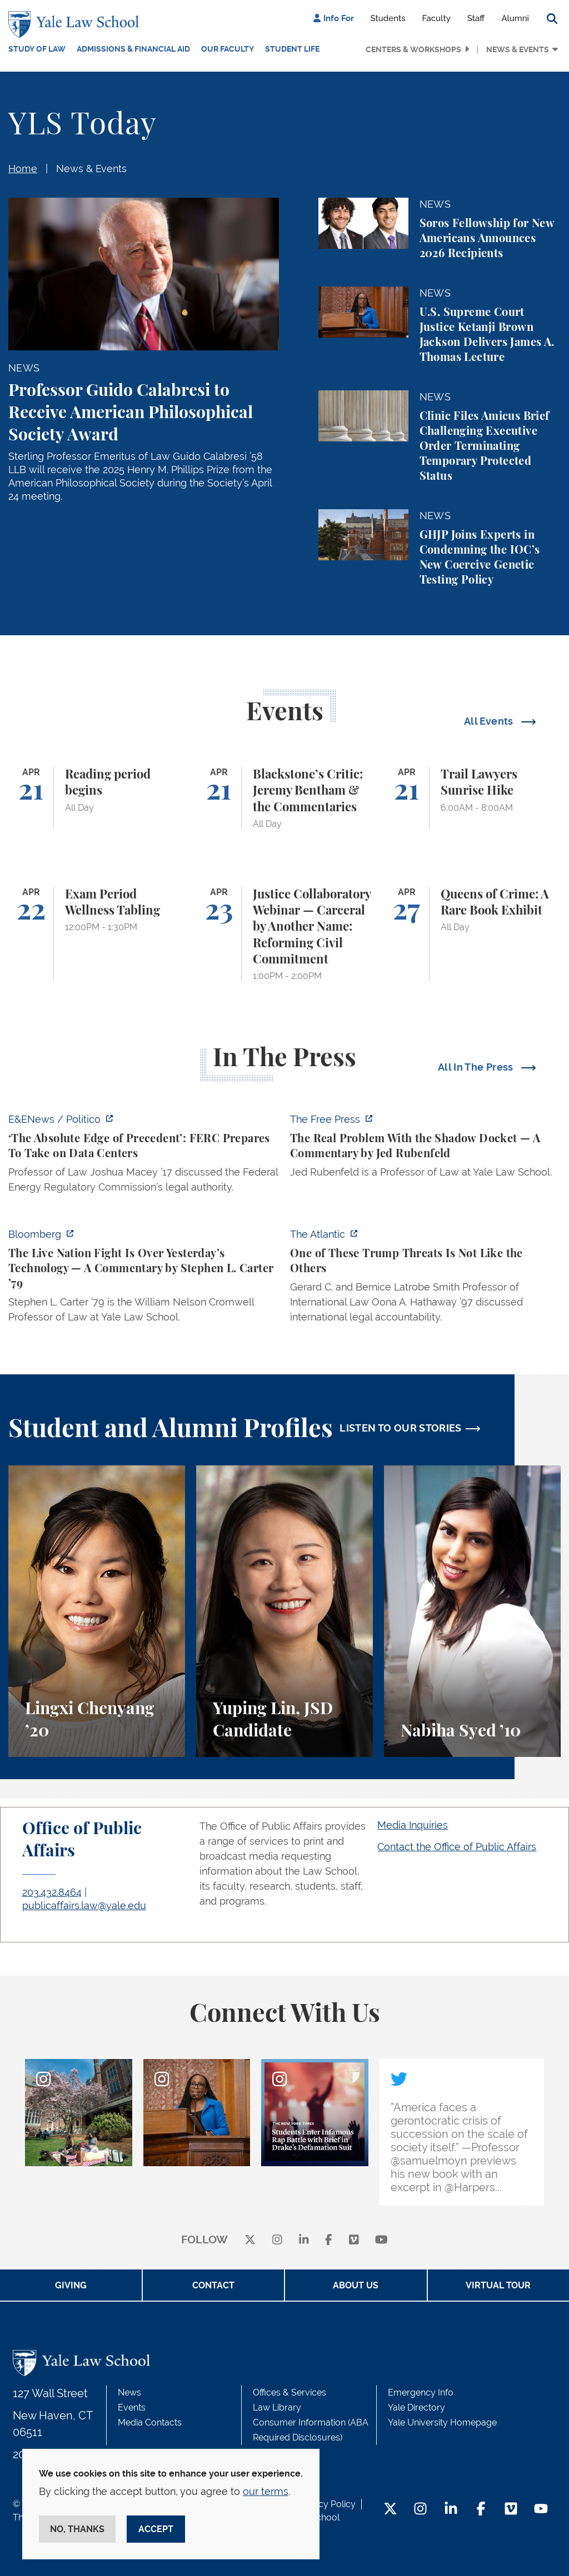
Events (132, 2407)
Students (388, 18)
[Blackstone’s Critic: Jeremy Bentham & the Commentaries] (284, 798)
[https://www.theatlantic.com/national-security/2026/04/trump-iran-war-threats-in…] (425, 1279)
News (129, 2392)
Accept (155, 2529)
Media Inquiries (412, 1825)
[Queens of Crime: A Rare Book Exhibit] (472, 934)
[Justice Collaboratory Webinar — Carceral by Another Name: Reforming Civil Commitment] (284, 934)
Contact (213, 2285)
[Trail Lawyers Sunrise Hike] (472, 798)
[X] (250, 2240)
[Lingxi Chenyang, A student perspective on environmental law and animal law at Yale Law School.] (96, 1611)
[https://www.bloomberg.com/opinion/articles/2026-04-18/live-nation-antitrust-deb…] (143, 1279)
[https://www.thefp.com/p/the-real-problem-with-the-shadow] (425, 1149)
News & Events (517, 49)
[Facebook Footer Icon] (481, 2510)
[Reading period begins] (97, 798)
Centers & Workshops (413, 49)
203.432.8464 (52, 1892)
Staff (476, 18)
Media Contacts (150, 2422)
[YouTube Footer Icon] (541, 2510)
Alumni (515, 18)
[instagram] (277, 2240)
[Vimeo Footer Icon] (511, 2510)
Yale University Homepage (442, 2422)
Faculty (436, 18)
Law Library (277, 2407)
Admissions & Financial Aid (133, 48)
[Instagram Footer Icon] (420, 2510)
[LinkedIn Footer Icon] (451, 2510)
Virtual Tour (498, 2285)
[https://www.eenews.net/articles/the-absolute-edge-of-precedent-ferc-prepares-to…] (143, 1156)
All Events (490, 721)
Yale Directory (416, 2407)
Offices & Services (289, 2392)
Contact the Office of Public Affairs (456, 1846)
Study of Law (37, 48)
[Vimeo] (354, 2240)
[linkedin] (304, 2240)
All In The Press (477, 1067)
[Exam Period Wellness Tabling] (97, 934)
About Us (355, 2285)
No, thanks (77, 2529)
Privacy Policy (327, 2504)
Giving (71, 2285)
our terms (265, 2491)
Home (22, 168)
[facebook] (328, 2240)
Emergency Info (420, 2392)
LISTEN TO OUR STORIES (401, 1428)
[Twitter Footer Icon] (390, 2510)
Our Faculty (227, 48)
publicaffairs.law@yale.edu (84, 1905)
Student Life (292, 48)
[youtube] (381, 2240)
